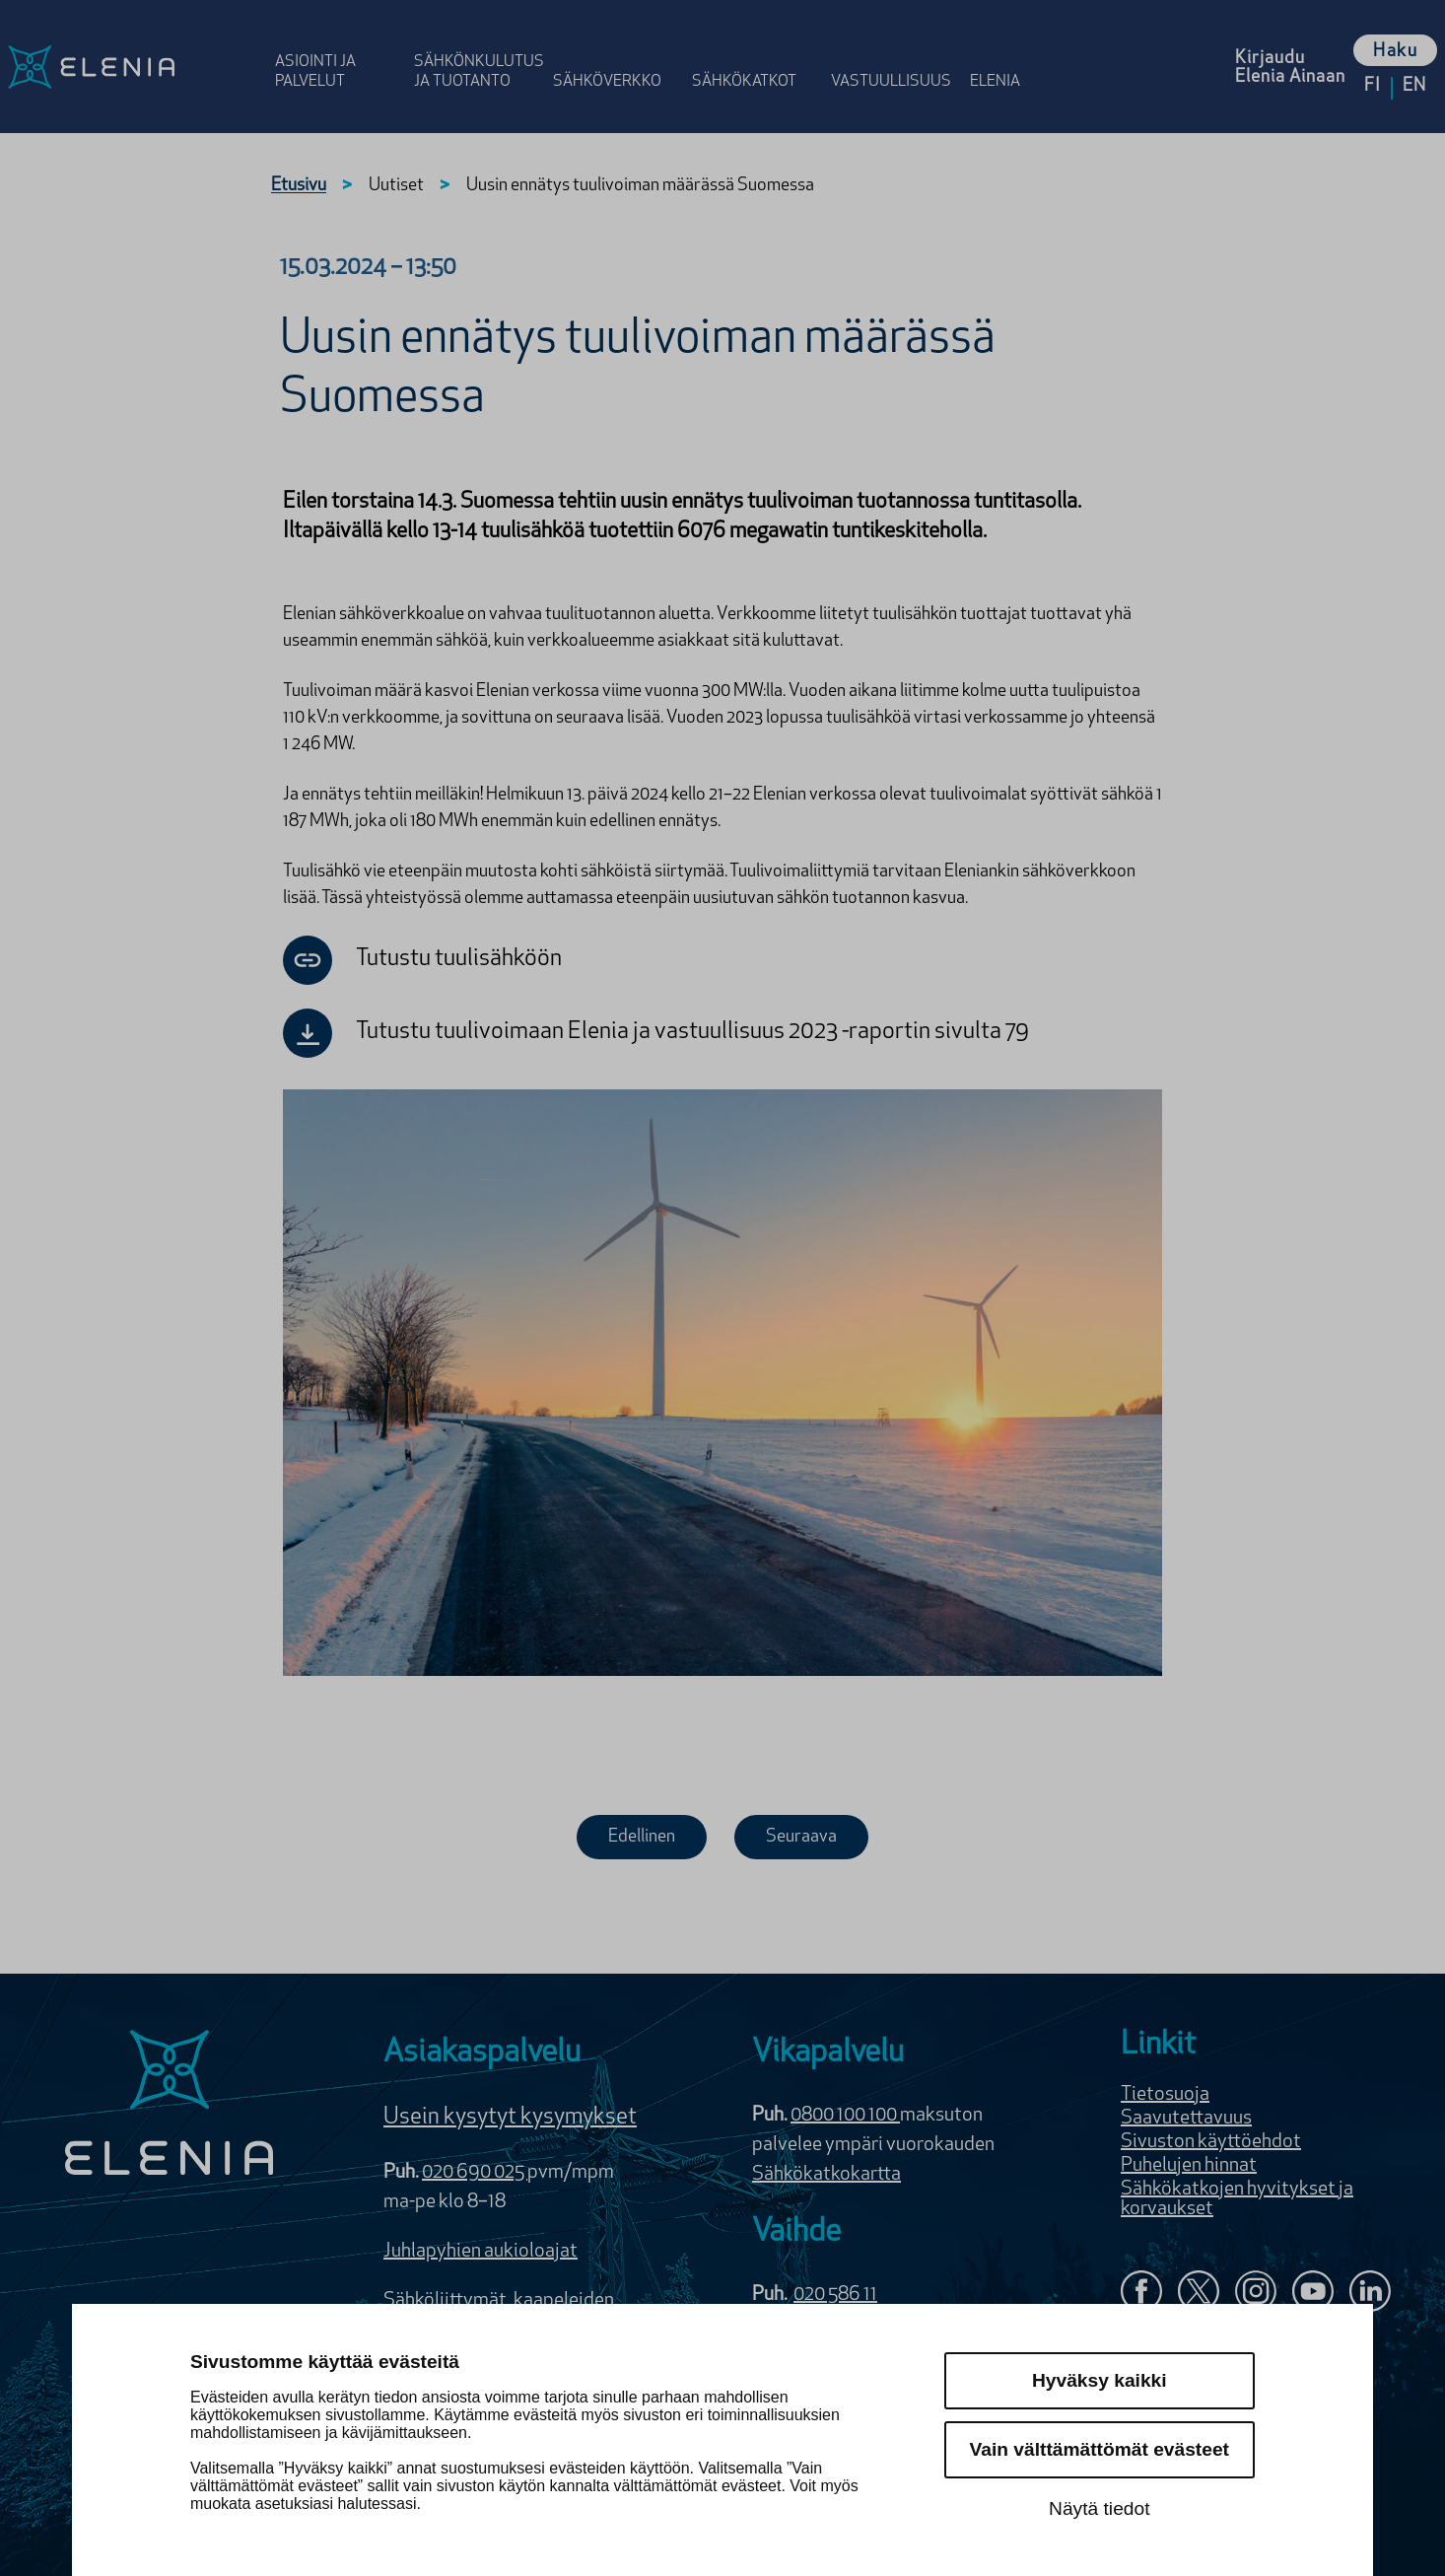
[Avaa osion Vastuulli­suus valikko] (894, 52)
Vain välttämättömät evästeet (1099, 2449)
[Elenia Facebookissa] (1141, 2293)
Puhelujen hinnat (1189, 2166)
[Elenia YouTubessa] (1313, 2293)
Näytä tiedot (1099, 2508)
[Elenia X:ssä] (1198, 2293)
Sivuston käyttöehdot (1211, 2142)
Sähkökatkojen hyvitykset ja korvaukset (1237, 2199)
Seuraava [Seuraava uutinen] (801, 1837)
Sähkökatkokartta (826, 2175)
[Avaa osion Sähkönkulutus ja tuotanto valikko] (477, 52)
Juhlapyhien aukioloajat (480, 2252)
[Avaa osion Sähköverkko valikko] (616, 52)
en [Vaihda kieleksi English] (1414, 86)
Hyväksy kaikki (1099, 2380)
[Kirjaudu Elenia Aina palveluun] (1290, 66)
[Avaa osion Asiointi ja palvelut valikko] (338, 52)
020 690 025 (474, 2173)
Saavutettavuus (1186, 2118)
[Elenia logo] (169, 2105)
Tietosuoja (1165, 2095)
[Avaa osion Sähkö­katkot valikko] (755, 52)
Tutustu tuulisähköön (422, 960)
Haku (1395, 51)
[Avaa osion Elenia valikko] (1004, 52)
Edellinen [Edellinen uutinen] (641, 1837)
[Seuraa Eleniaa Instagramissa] (1255, 2293)
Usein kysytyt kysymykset (510, 2117)
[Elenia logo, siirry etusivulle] (133, 66)
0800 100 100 (845, 2115)
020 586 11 (835, 2295)
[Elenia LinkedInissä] (1370, 2295)
